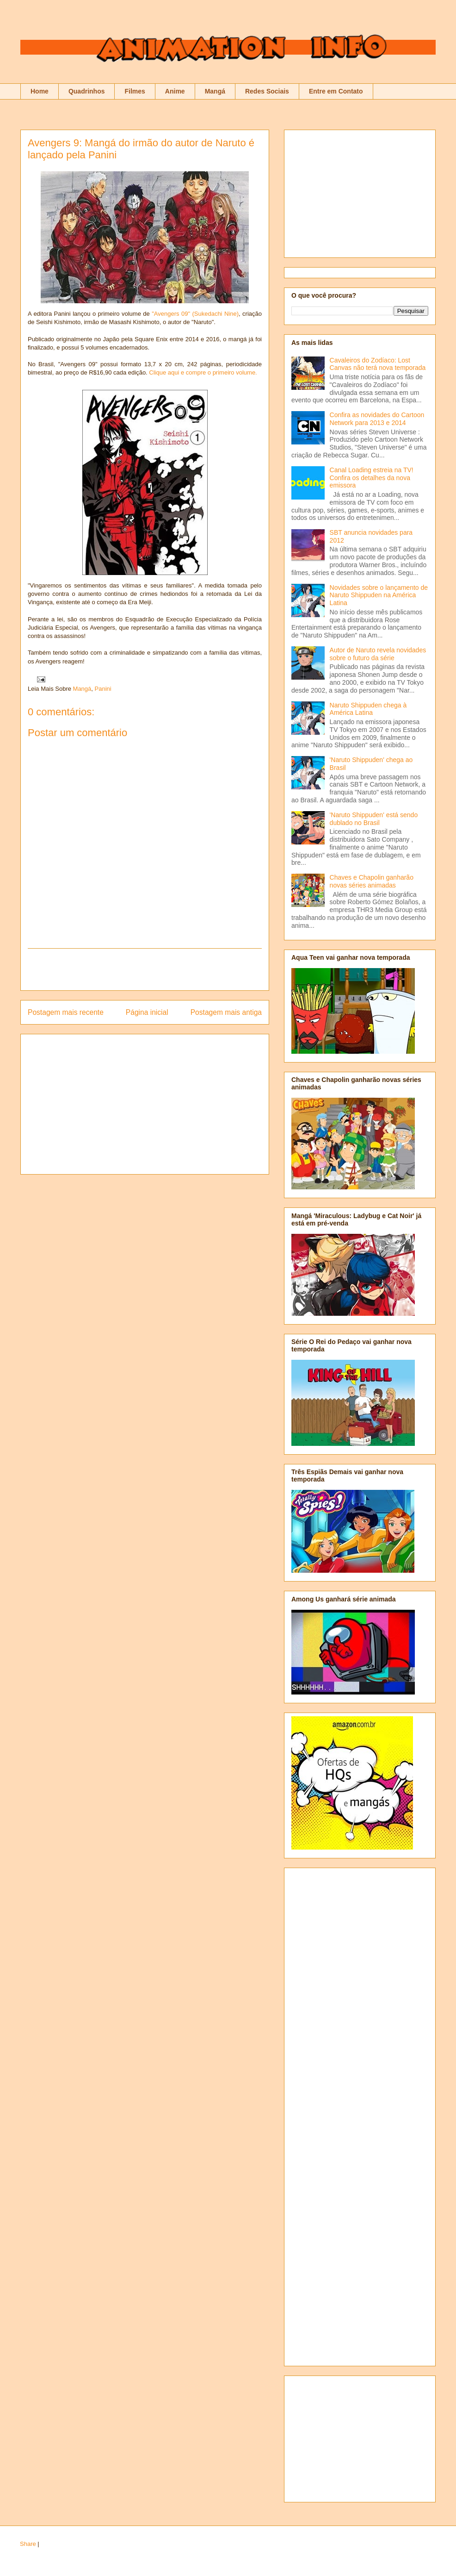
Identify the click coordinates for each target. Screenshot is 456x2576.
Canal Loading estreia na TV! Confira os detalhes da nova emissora (371, 477)
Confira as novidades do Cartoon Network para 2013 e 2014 (377, 418)
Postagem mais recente (66, 1012)
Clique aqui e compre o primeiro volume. (203, 372)
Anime (175, 91)
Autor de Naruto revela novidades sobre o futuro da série (378, 654)
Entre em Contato (336, 91)
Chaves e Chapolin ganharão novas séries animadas (371, 881)
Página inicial (147, 1012)
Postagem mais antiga (226, 1012)
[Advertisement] (145, 969)
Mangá (215, 91)
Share (28, 2543)
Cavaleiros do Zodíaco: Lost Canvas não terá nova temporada (378, 364)
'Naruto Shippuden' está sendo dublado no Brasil (374, 818)
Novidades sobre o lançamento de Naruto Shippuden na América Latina (379, 595)
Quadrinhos (86, 91)
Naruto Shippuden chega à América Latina (368, 709)
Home (40, 91)
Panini (103, 688)
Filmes (134, 91)
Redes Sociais (267, 91)
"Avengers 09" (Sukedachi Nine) (195, 313)
